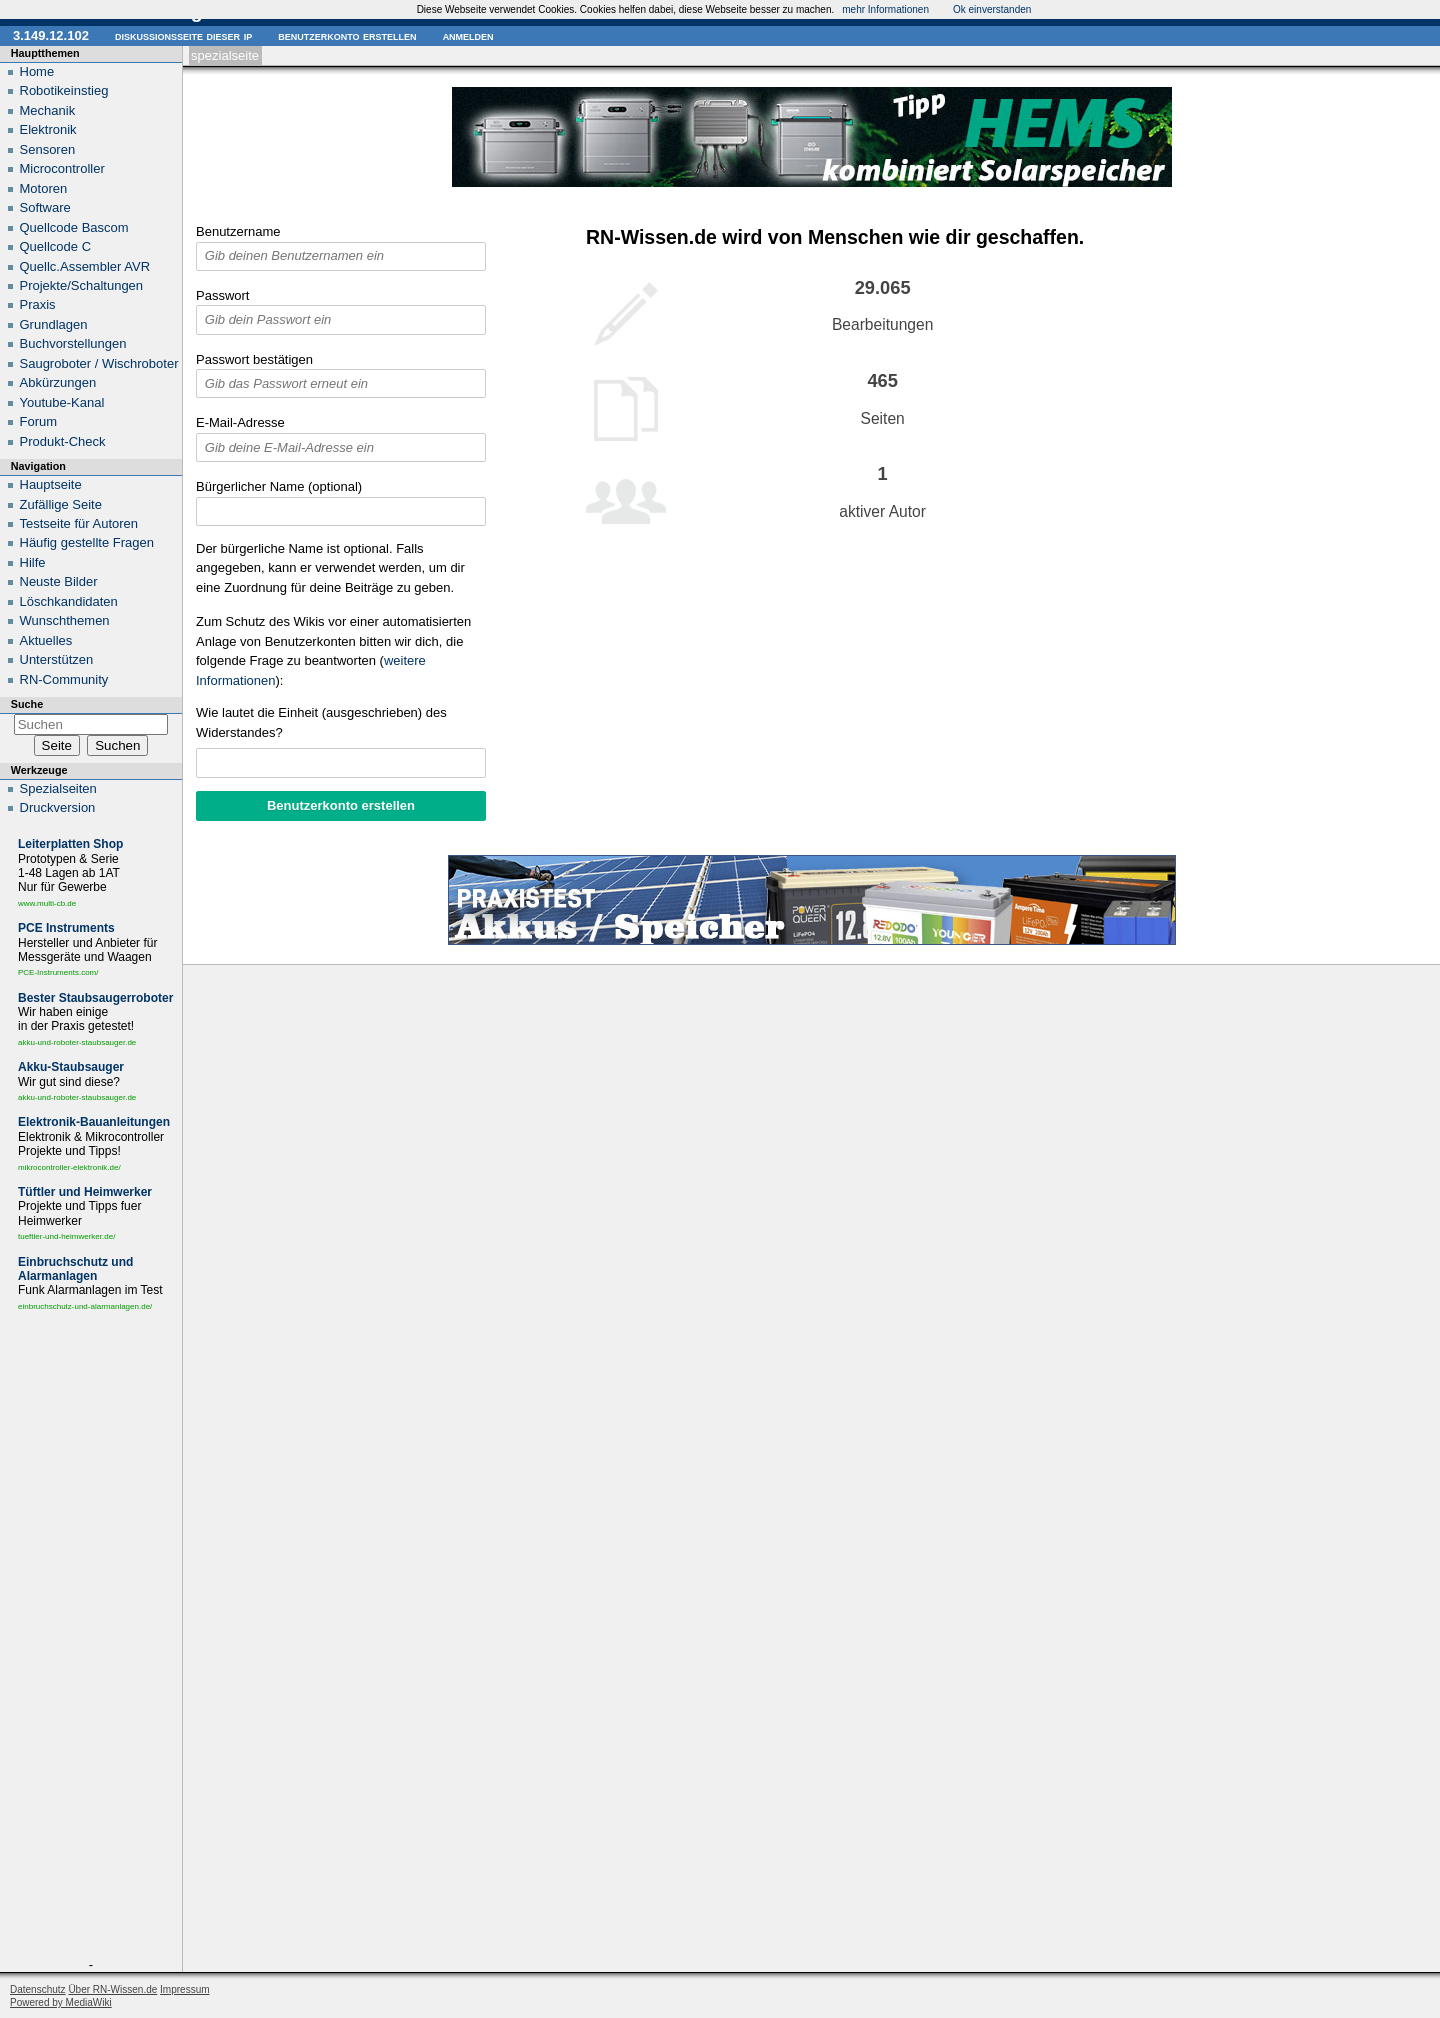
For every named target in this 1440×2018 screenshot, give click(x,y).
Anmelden (468, 35)
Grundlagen (54, 324)
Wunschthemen (65, 620)
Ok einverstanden (992, 9)
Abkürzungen (58, 382)
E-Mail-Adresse (240, 422)
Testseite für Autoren (79, 523)
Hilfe (33, 562)
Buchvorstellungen (73, 343)
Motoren (44, 188)
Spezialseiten (58, 788)
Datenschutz (38, 1989)
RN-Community (64, 679)
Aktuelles (46, 640)
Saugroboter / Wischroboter (99, 363)
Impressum (184, 1989)
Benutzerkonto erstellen (347, 35)
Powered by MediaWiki (61, 2002)
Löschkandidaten (69, 601)
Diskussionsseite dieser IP (183, 35)
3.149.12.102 (51, 35)
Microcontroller (62, 168)
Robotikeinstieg (64, 90)
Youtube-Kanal (62, 402)
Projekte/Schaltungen (82, 285)
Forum (39, 421)
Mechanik (48, 110)
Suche (27, 704)
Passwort (222, 295)
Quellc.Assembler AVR (85, 266)
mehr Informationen (885, 9)
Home (37, 71)
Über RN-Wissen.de (112, 1989)
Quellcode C (56, 246)
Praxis (38, 304)
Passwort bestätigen (254, 359)
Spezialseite (225, 55)
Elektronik (48, 129)
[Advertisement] (91, 1639)
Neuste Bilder (59, 581)
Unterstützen (57, 659)
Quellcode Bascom (74, 227)
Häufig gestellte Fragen (87, 542)
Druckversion (58, 807)
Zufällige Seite (61, 504)
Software (45, 207)
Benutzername (238, 231)
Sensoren (48, 149)
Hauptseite (51, 484)
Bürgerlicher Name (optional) (279, 486)
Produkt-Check (63, 441)
